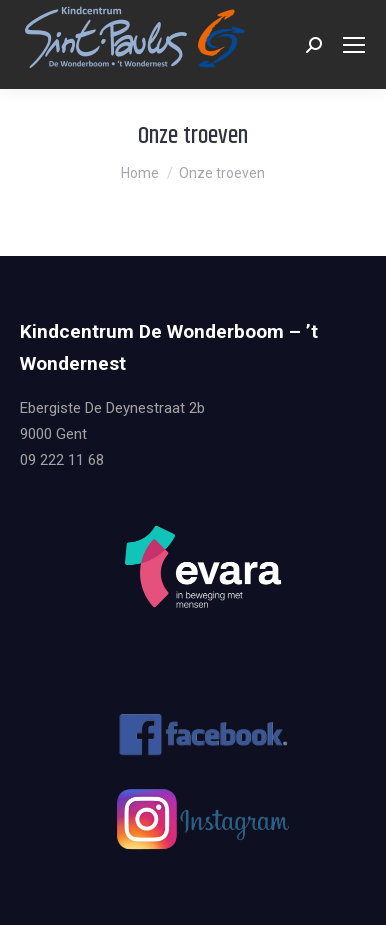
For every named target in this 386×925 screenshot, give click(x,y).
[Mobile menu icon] (354, 45)
